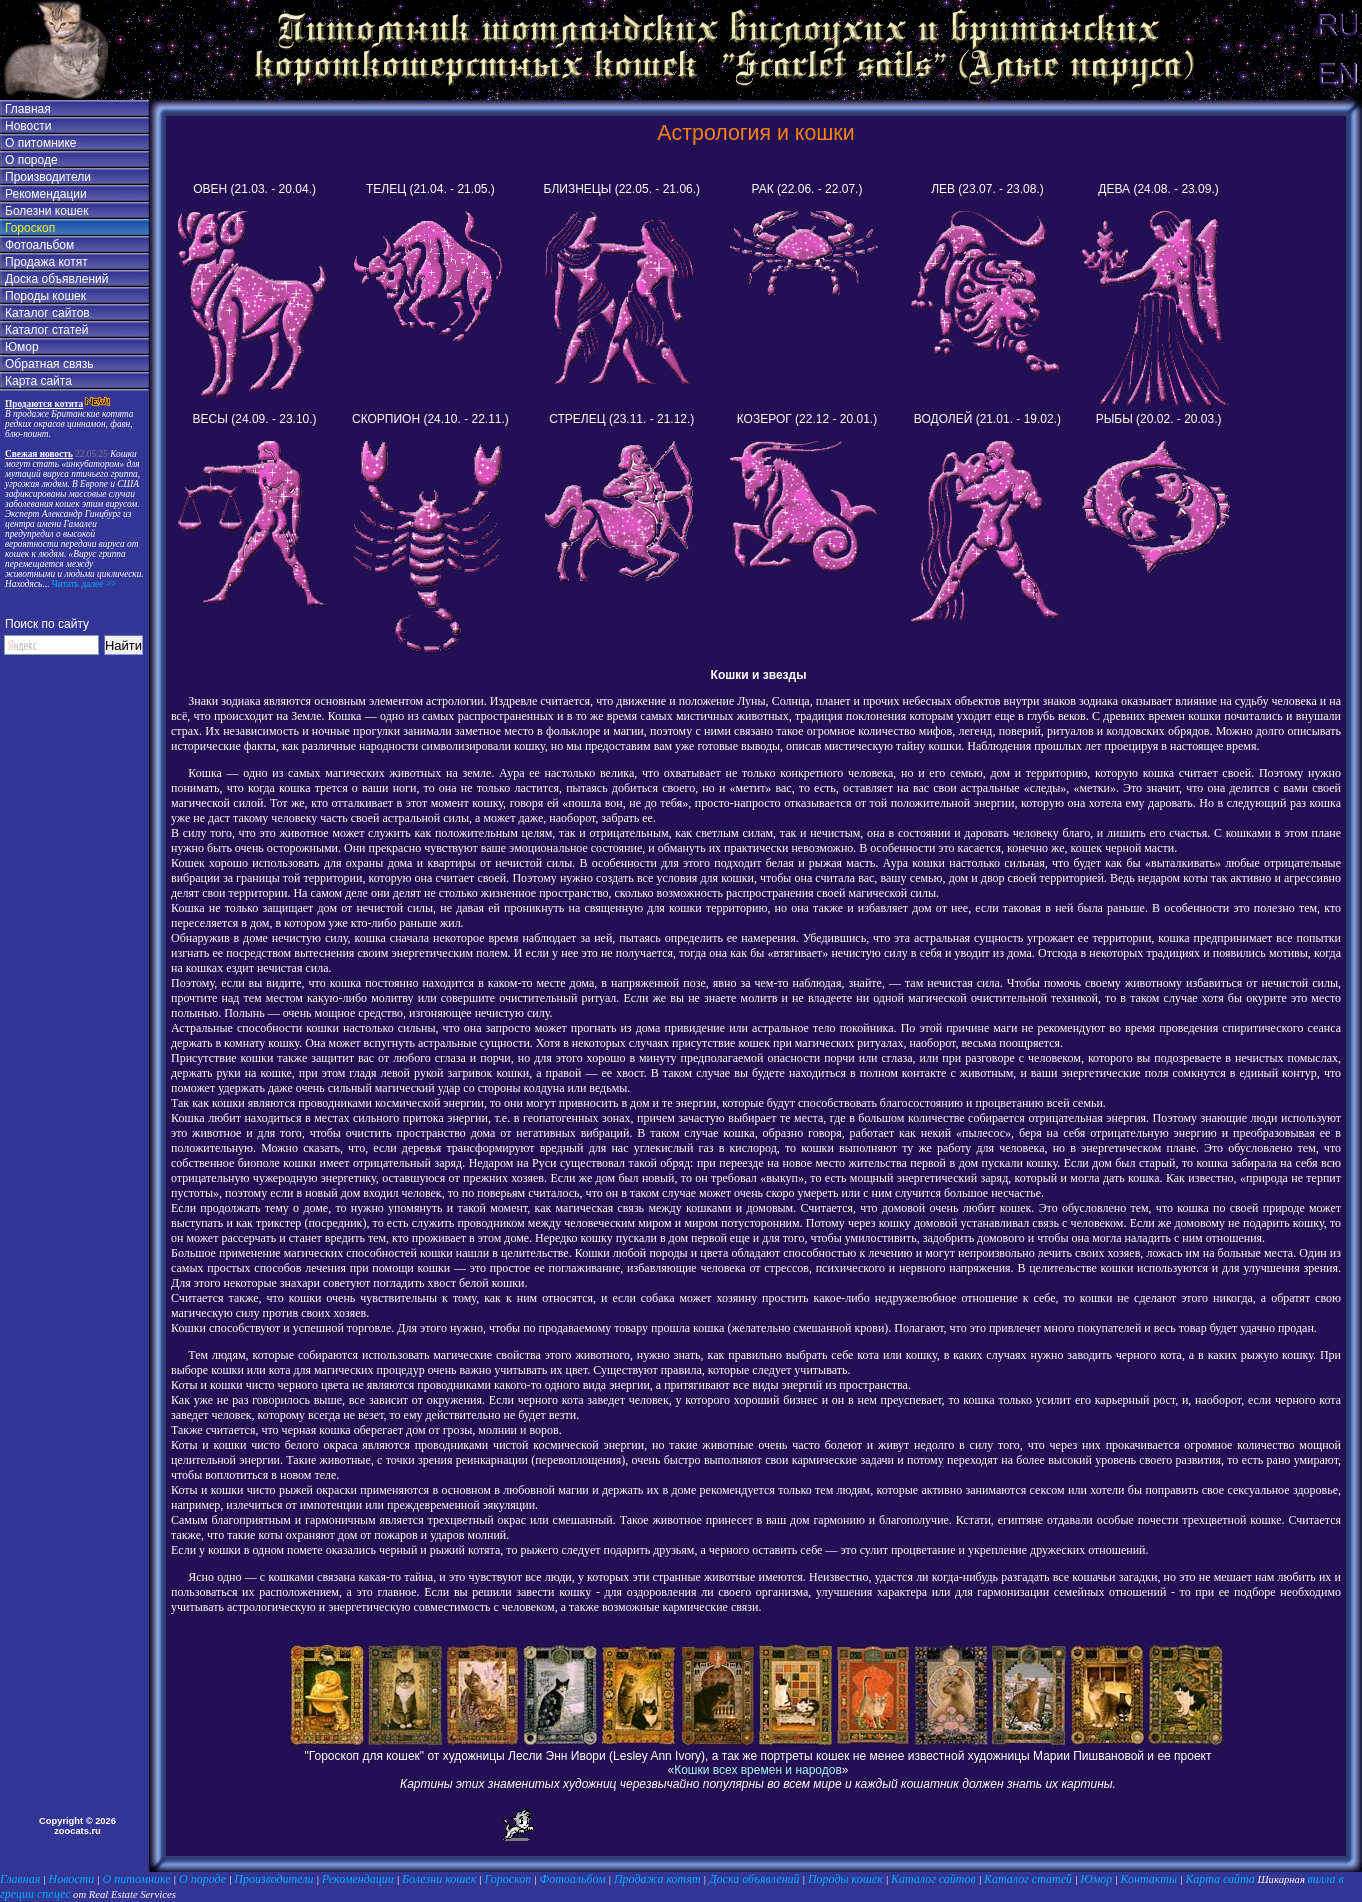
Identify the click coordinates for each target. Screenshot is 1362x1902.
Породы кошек (45, 296)
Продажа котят (46, 262)
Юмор (22, 347)
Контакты (1149, 1879)
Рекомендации (46, 194)
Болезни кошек (46, 211)
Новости (28, 126)
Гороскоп (30, 228)
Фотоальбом (39, 245)
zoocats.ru (77, 1831)
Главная (28, 109)
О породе (31, 160)
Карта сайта (38, 381)
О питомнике (41, 143)
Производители (48, 177)
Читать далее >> (82, 584)
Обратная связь (49, 364)
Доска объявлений (56, 279)
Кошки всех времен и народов (758, 1770)
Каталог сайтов (47, 313)
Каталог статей (46, 330)
